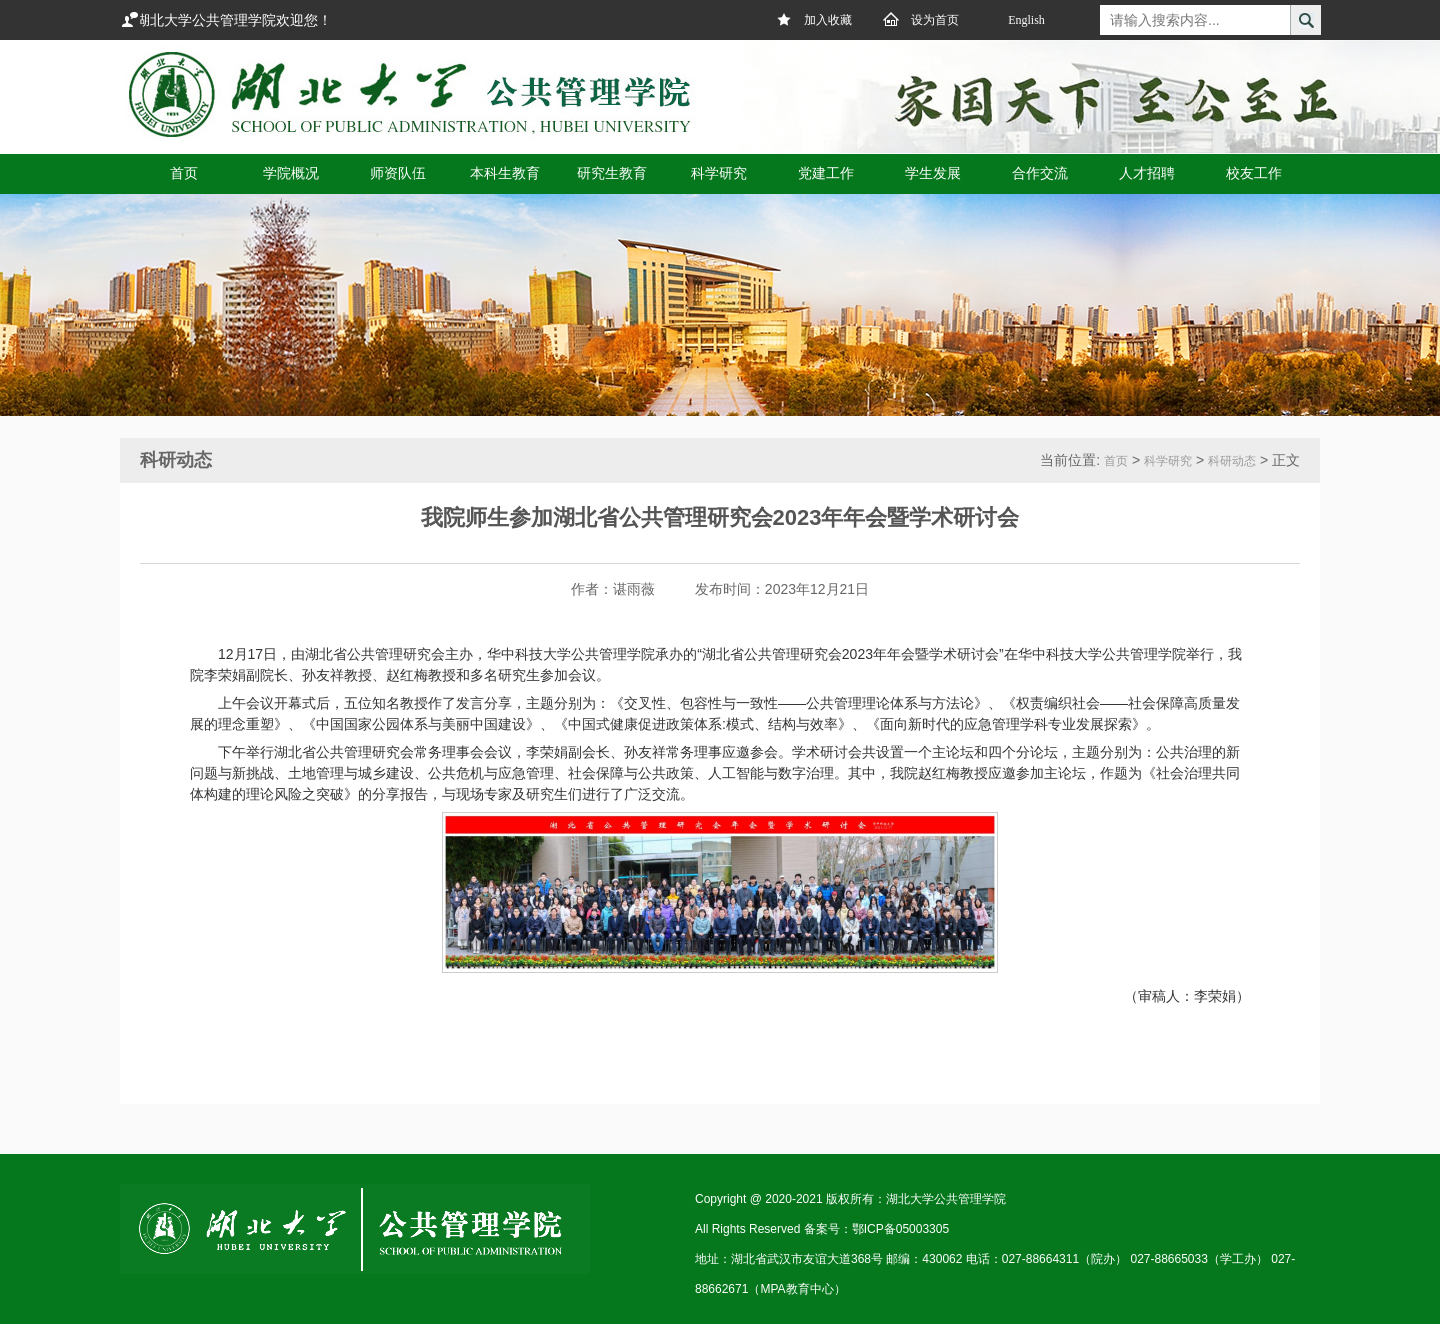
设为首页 (920, 19)
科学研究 (1168, 461)
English (1026, 20)
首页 (1116, 461)
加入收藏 (813, 19)
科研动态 (1232, 461)
